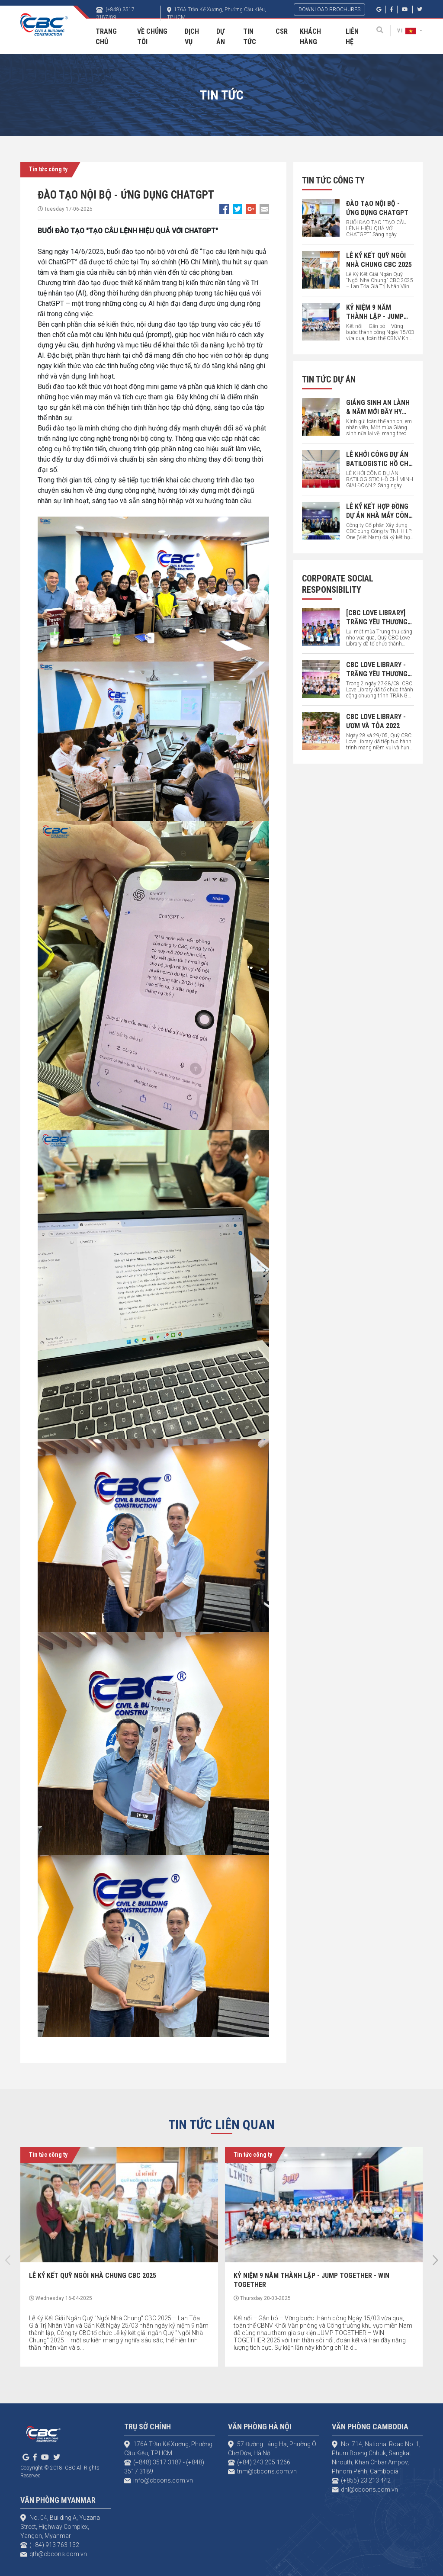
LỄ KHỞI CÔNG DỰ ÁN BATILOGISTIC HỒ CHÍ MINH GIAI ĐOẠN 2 (378, 463)
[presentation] (7, 2260)
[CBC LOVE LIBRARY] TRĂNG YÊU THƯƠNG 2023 (377, 622)
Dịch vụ (192, 36)
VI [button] (407, 31)
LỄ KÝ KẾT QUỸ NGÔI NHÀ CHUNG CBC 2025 (92, 2275)
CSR (282, 31)
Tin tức (249, 36)
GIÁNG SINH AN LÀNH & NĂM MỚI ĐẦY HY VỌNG (378, 411)
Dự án (220, 36)
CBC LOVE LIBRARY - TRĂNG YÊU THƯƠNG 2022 (377, 674)
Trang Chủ (106, 36)
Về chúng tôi (152, 36)
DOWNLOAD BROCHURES (329, 9)
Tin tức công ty (48, 169)
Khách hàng (310, 36)
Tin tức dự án (329, 379)
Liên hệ (352, 36)
